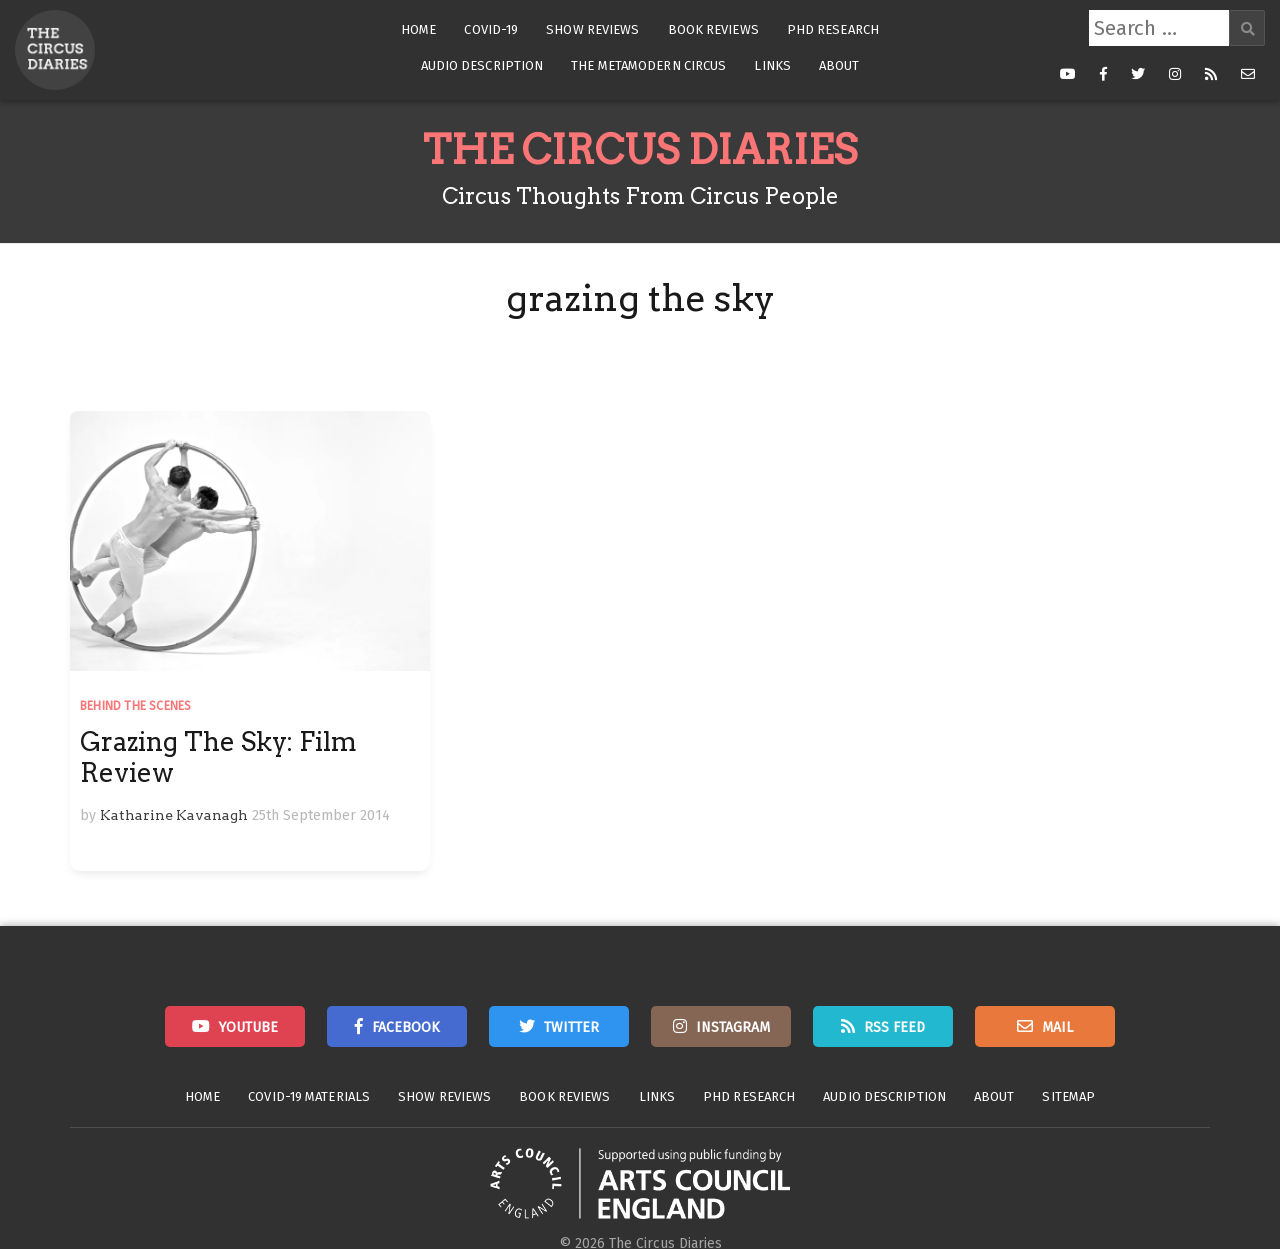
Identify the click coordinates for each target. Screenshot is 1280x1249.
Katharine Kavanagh (174, 815)
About (839, 65)
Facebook (406, 1027)
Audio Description (482, 65)
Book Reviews (713, 29)
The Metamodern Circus (648, 65)
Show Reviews (592, 29)
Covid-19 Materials (309, 1096)
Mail (1057, 1027)
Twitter (571, 1027)
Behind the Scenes (135, 706)
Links (772, 65)
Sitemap (1068, 1096)
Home (418, 29)
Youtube (248, 1027)
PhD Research (833, 29)
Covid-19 (491, 29)
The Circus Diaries (640, 150)
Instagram (733, 1027)
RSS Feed (894, 1027)
